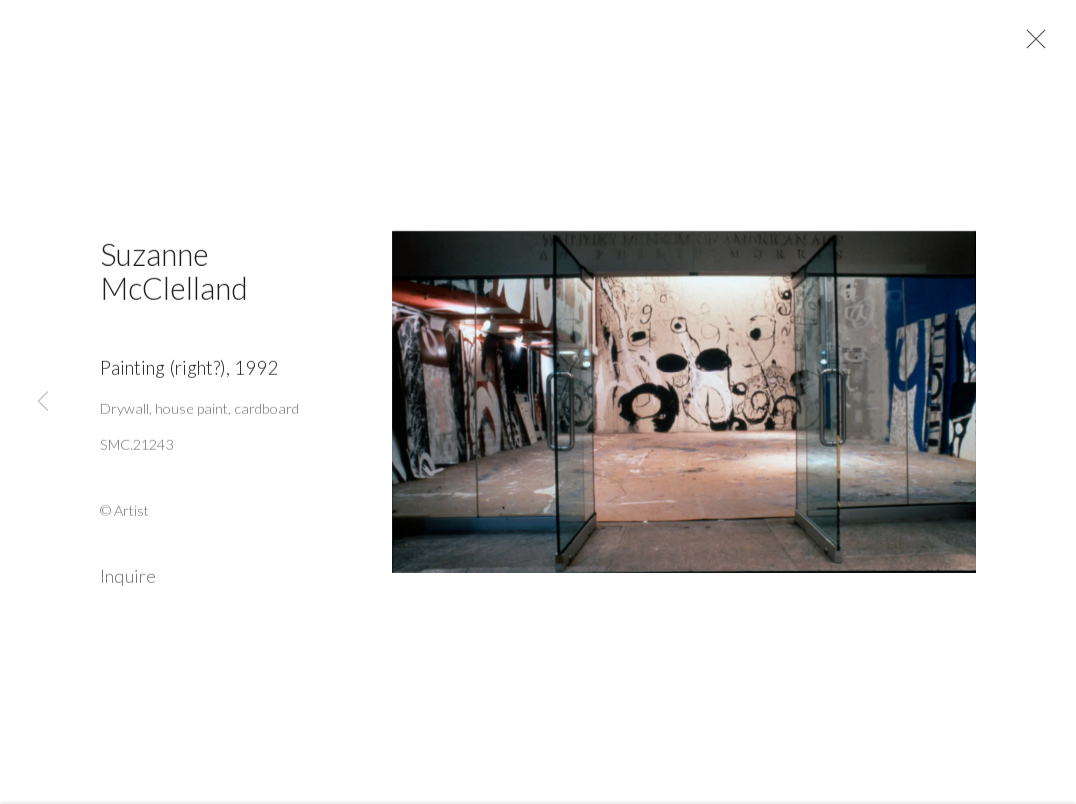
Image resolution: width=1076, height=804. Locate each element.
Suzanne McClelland (174, 277)
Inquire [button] (128, 583)
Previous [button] (43, 402)
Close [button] (1035, 45)
